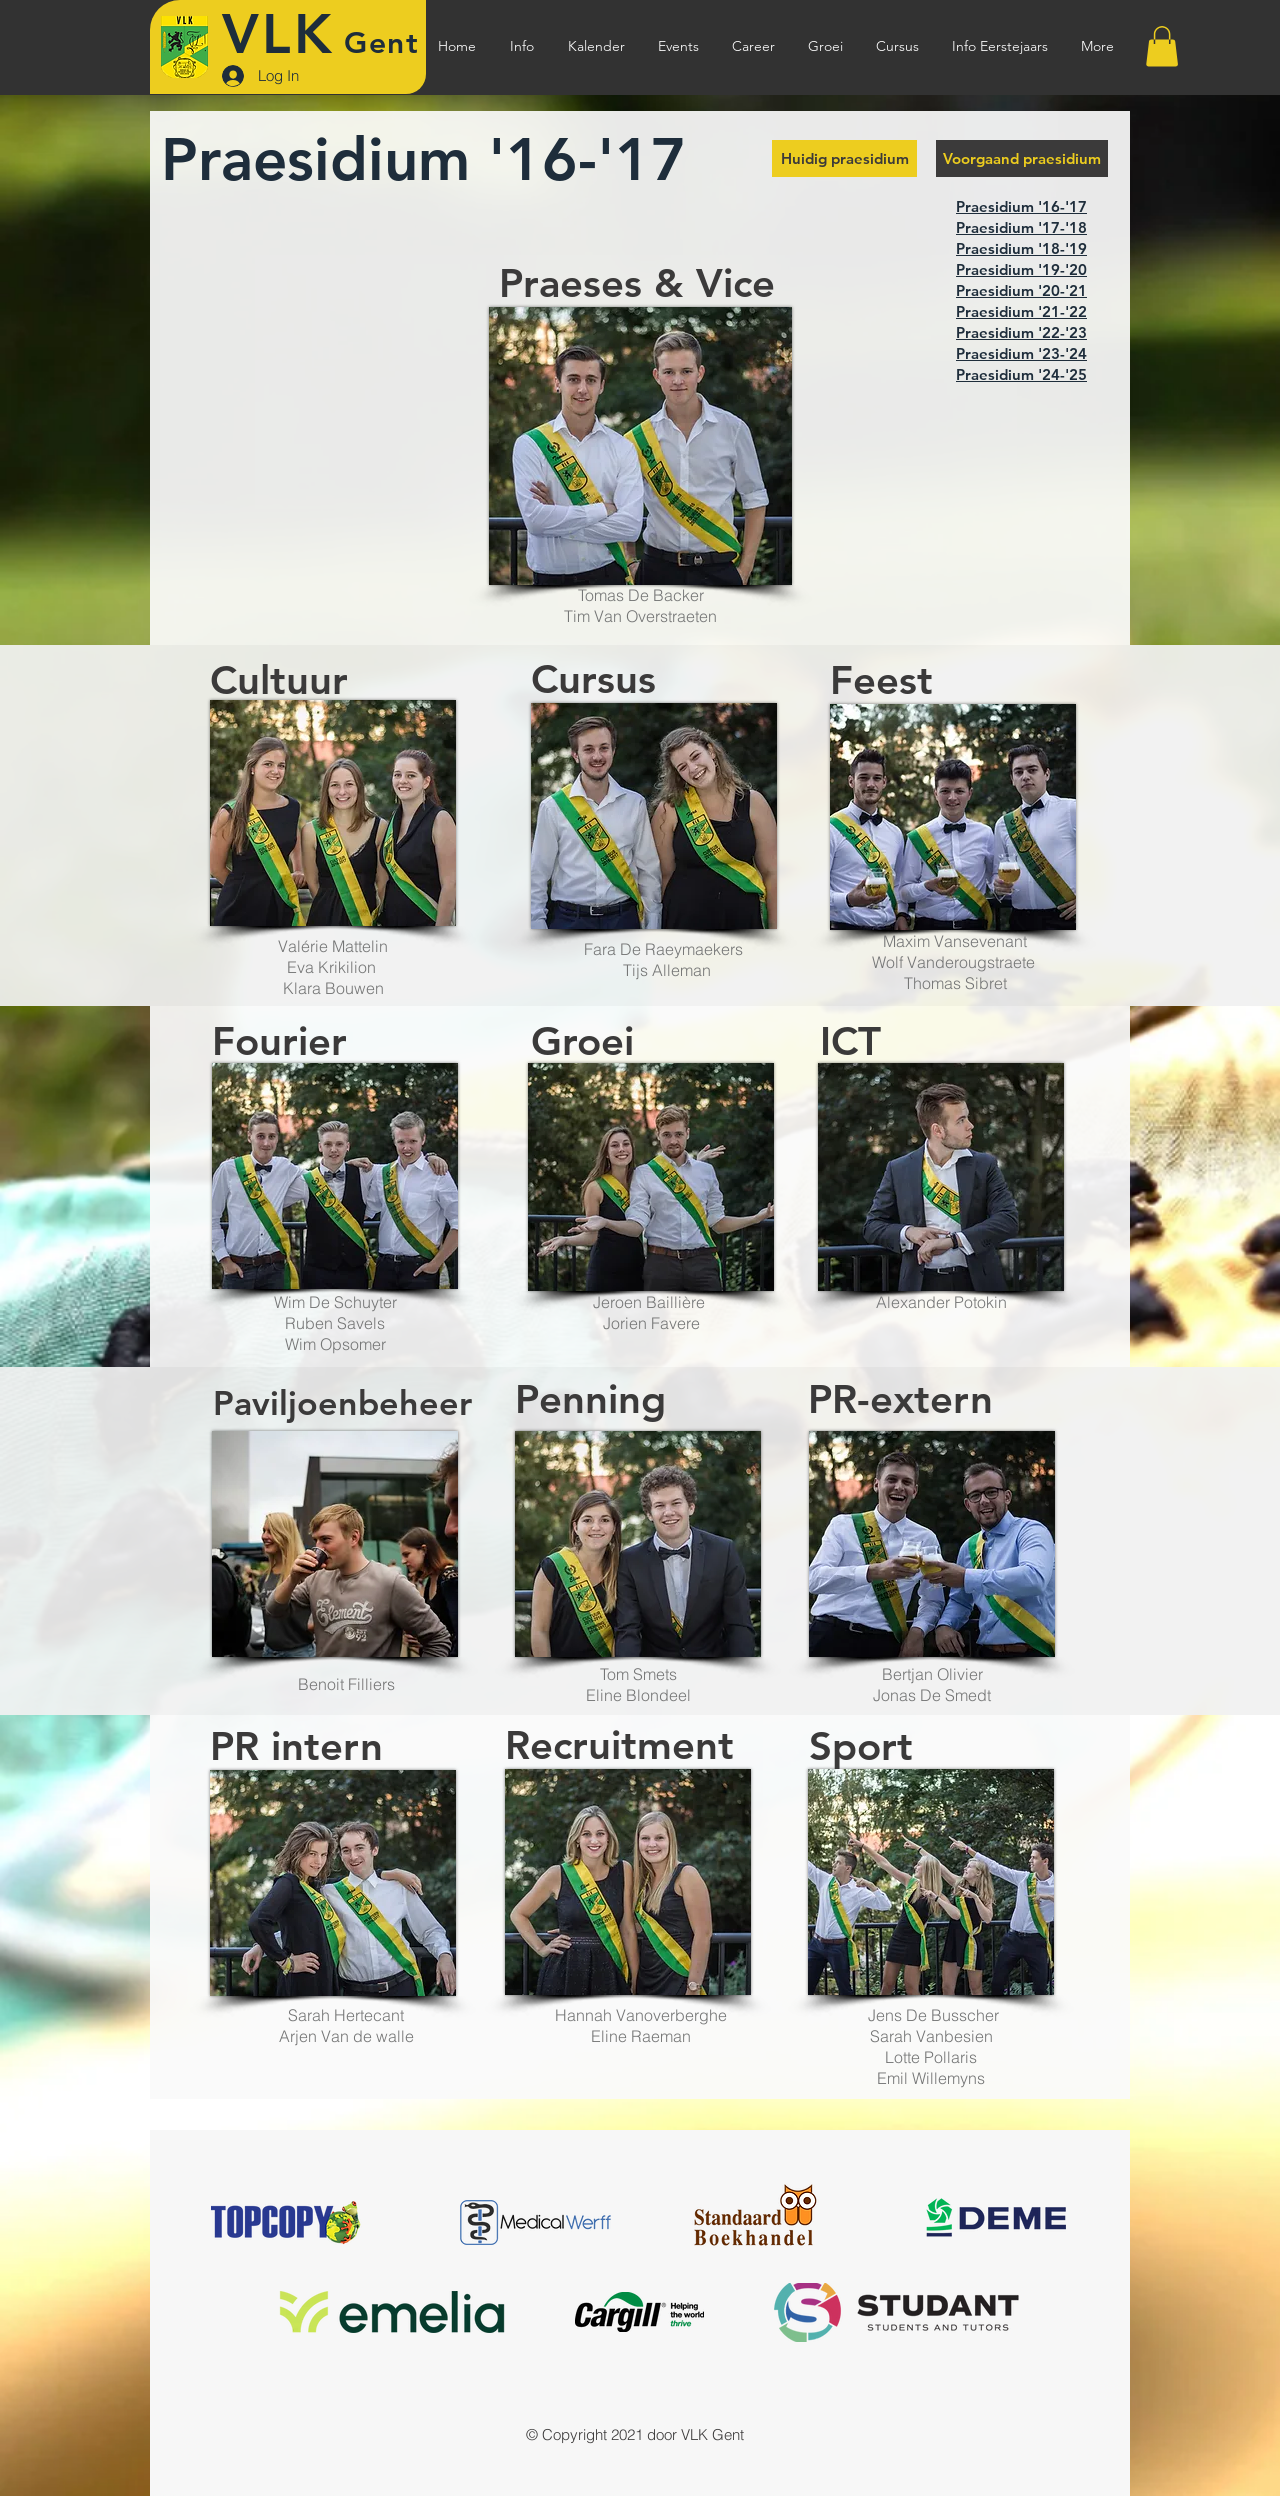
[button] (522, 46)
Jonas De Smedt (932, 1695)
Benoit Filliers (346, 1684)
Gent (381, 43)
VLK (278, 34)
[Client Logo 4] (639, 2312)
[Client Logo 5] (286, 2223)
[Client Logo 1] (535, 2223)
